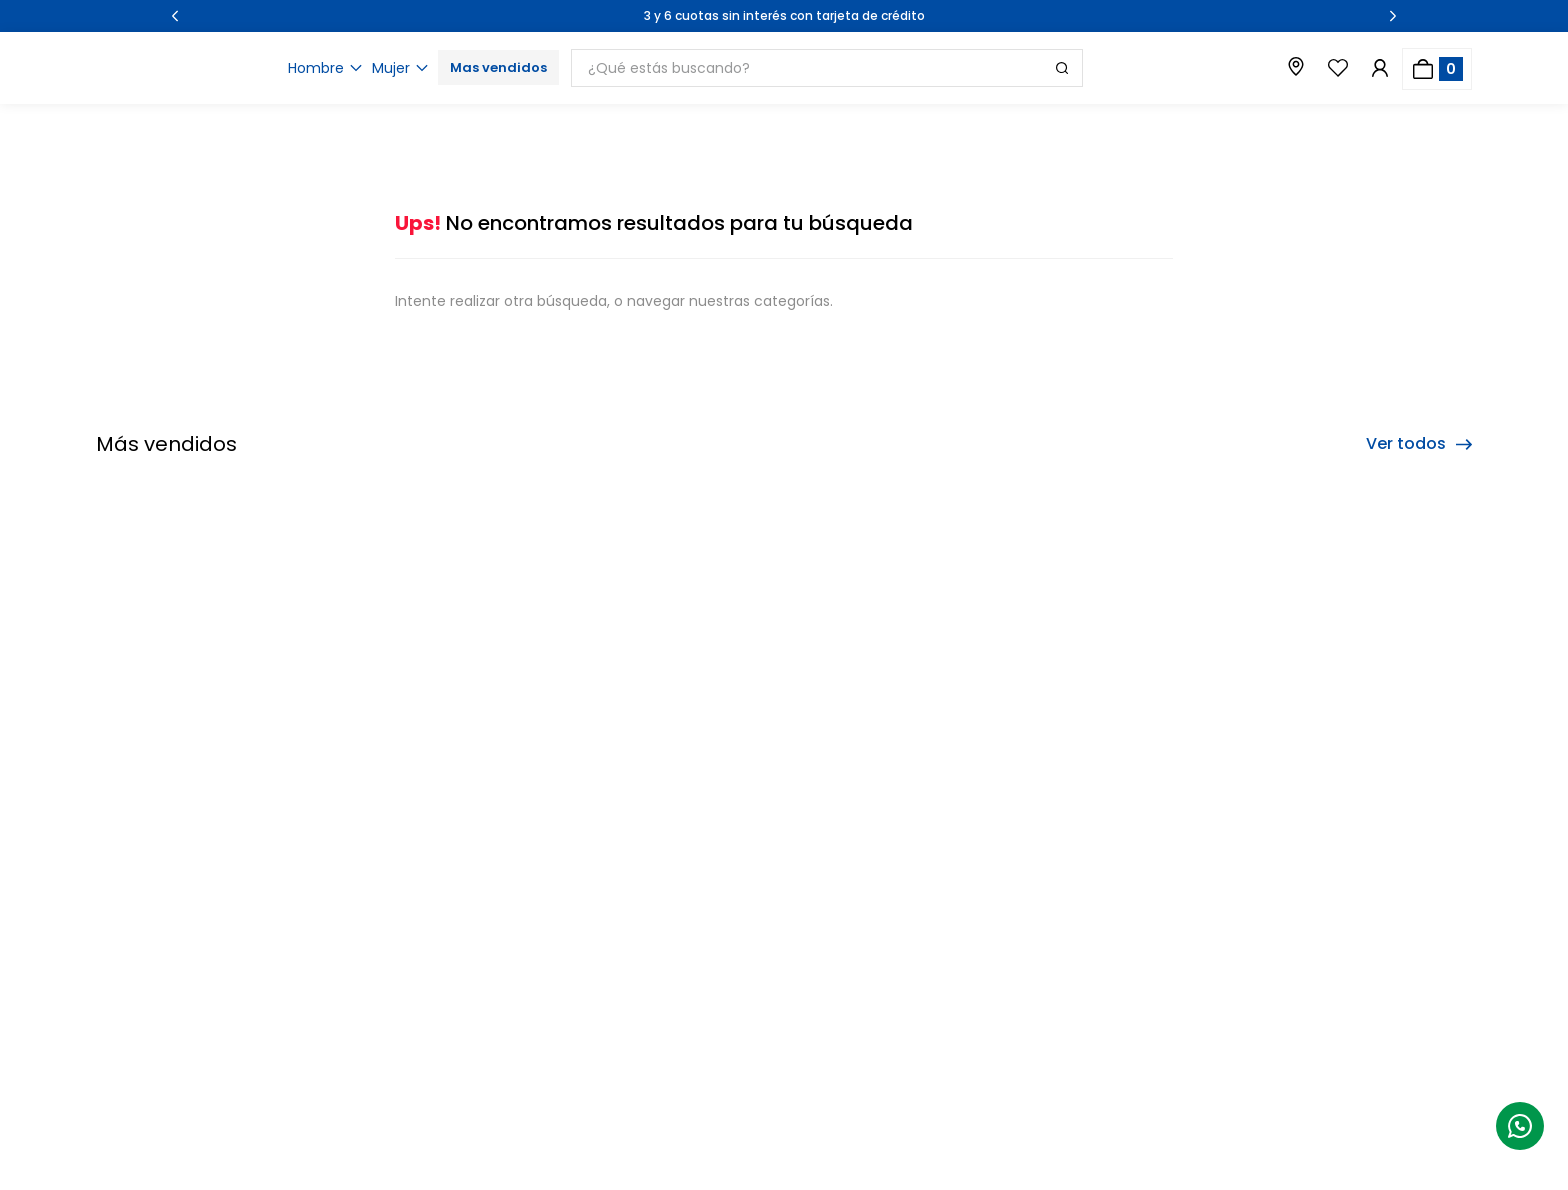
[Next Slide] (1393, 16)
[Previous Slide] (175, 16)
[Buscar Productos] (1062, 68)
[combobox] (919, 68)
